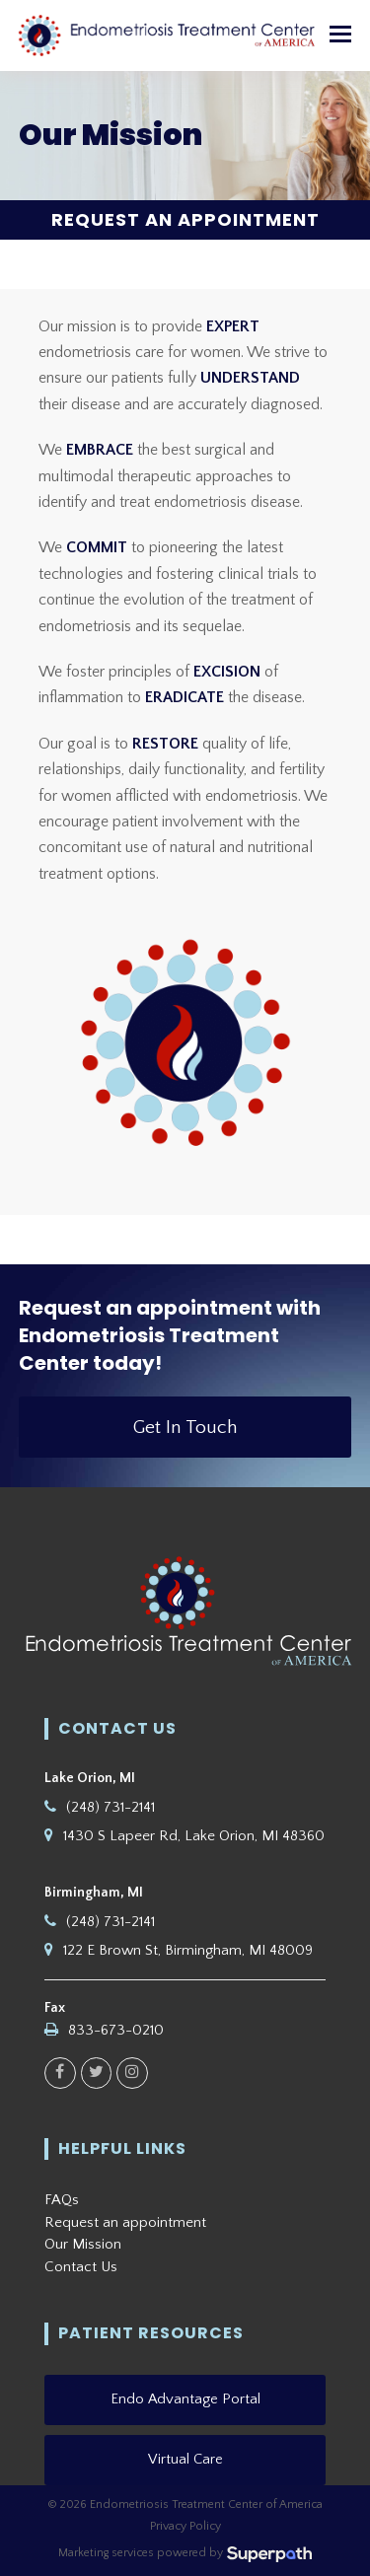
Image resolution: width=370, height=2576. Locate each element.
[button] (340, 35)
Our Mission (82, 2244)
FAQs (61, 2199)
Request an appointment (125, 2222)
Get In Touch (185, 1427)
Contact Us (80, 2266)
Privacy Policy (185, 2526)
